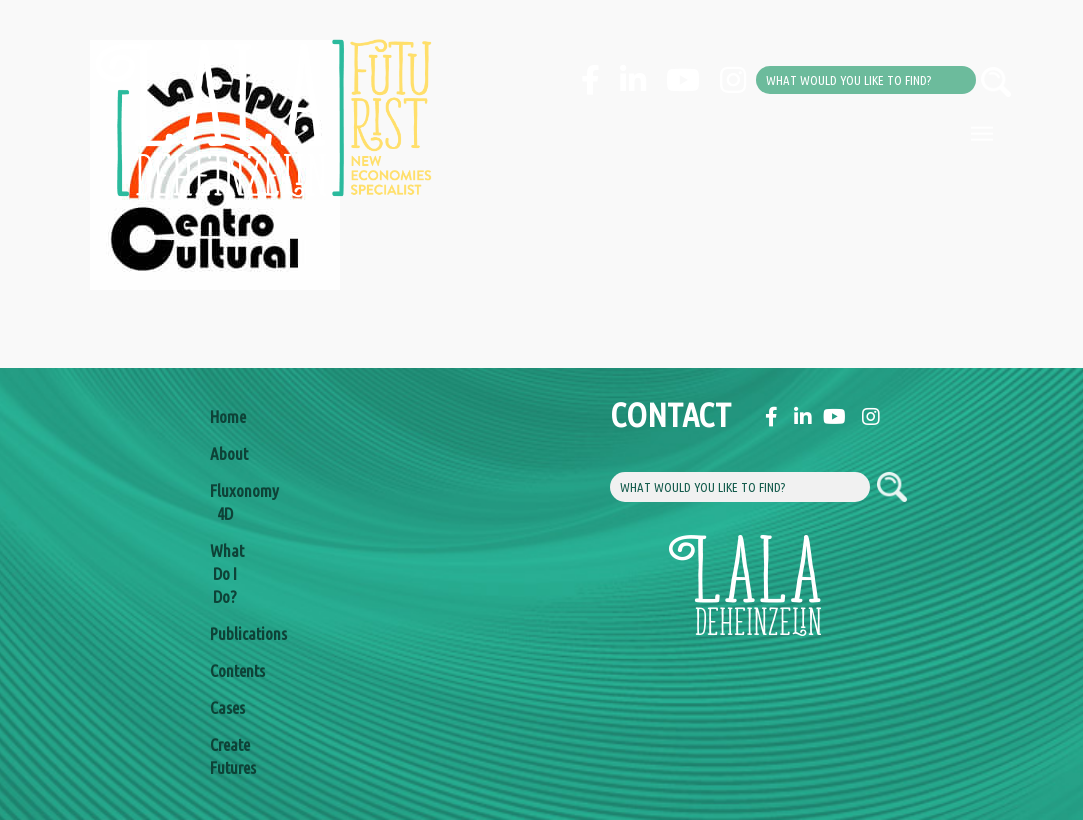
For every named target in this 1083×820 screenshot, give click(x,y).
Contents (225, 670)
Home (225, 416)
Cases (225, 707)
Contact (625, 414)
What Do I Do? (225, 573)
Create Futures (225, 756)
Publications (225, 633)
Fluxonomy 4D (225, 502)
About (225, 453)
